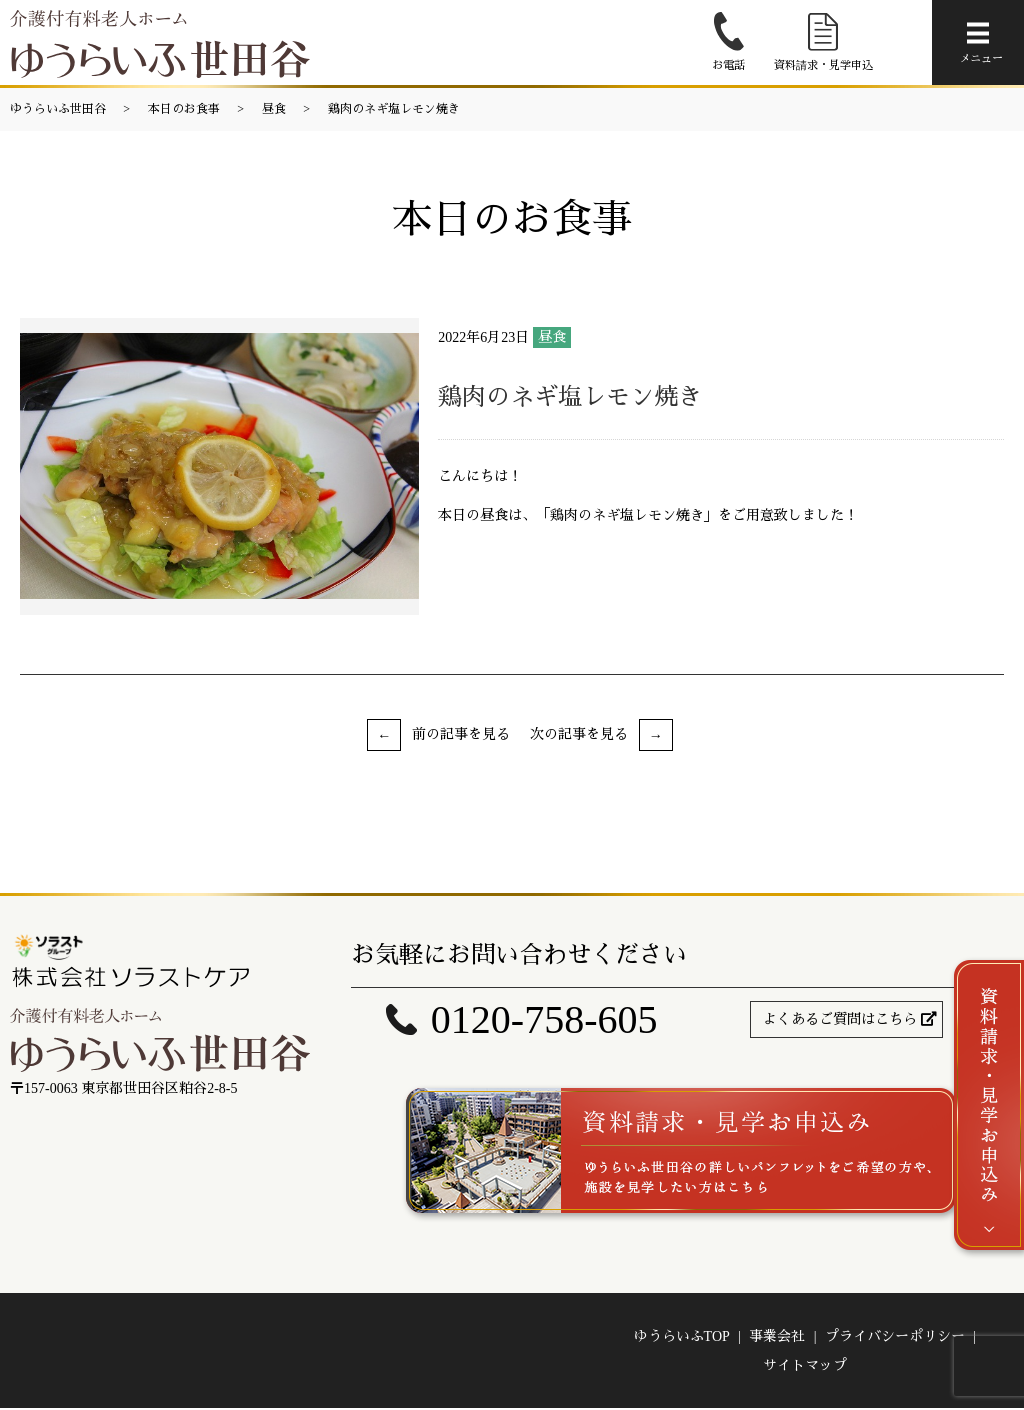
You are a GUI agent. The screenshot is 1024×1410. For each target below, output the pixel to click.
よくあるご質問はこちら (840, 1019)
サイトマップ (805, 1366)
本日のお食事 (184, 109)
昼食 (274, 109)
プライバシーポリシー (895, 1337)
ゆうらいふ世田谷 (58, 109)
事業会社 (777, 1337)
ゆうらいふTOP (682, 1337)
